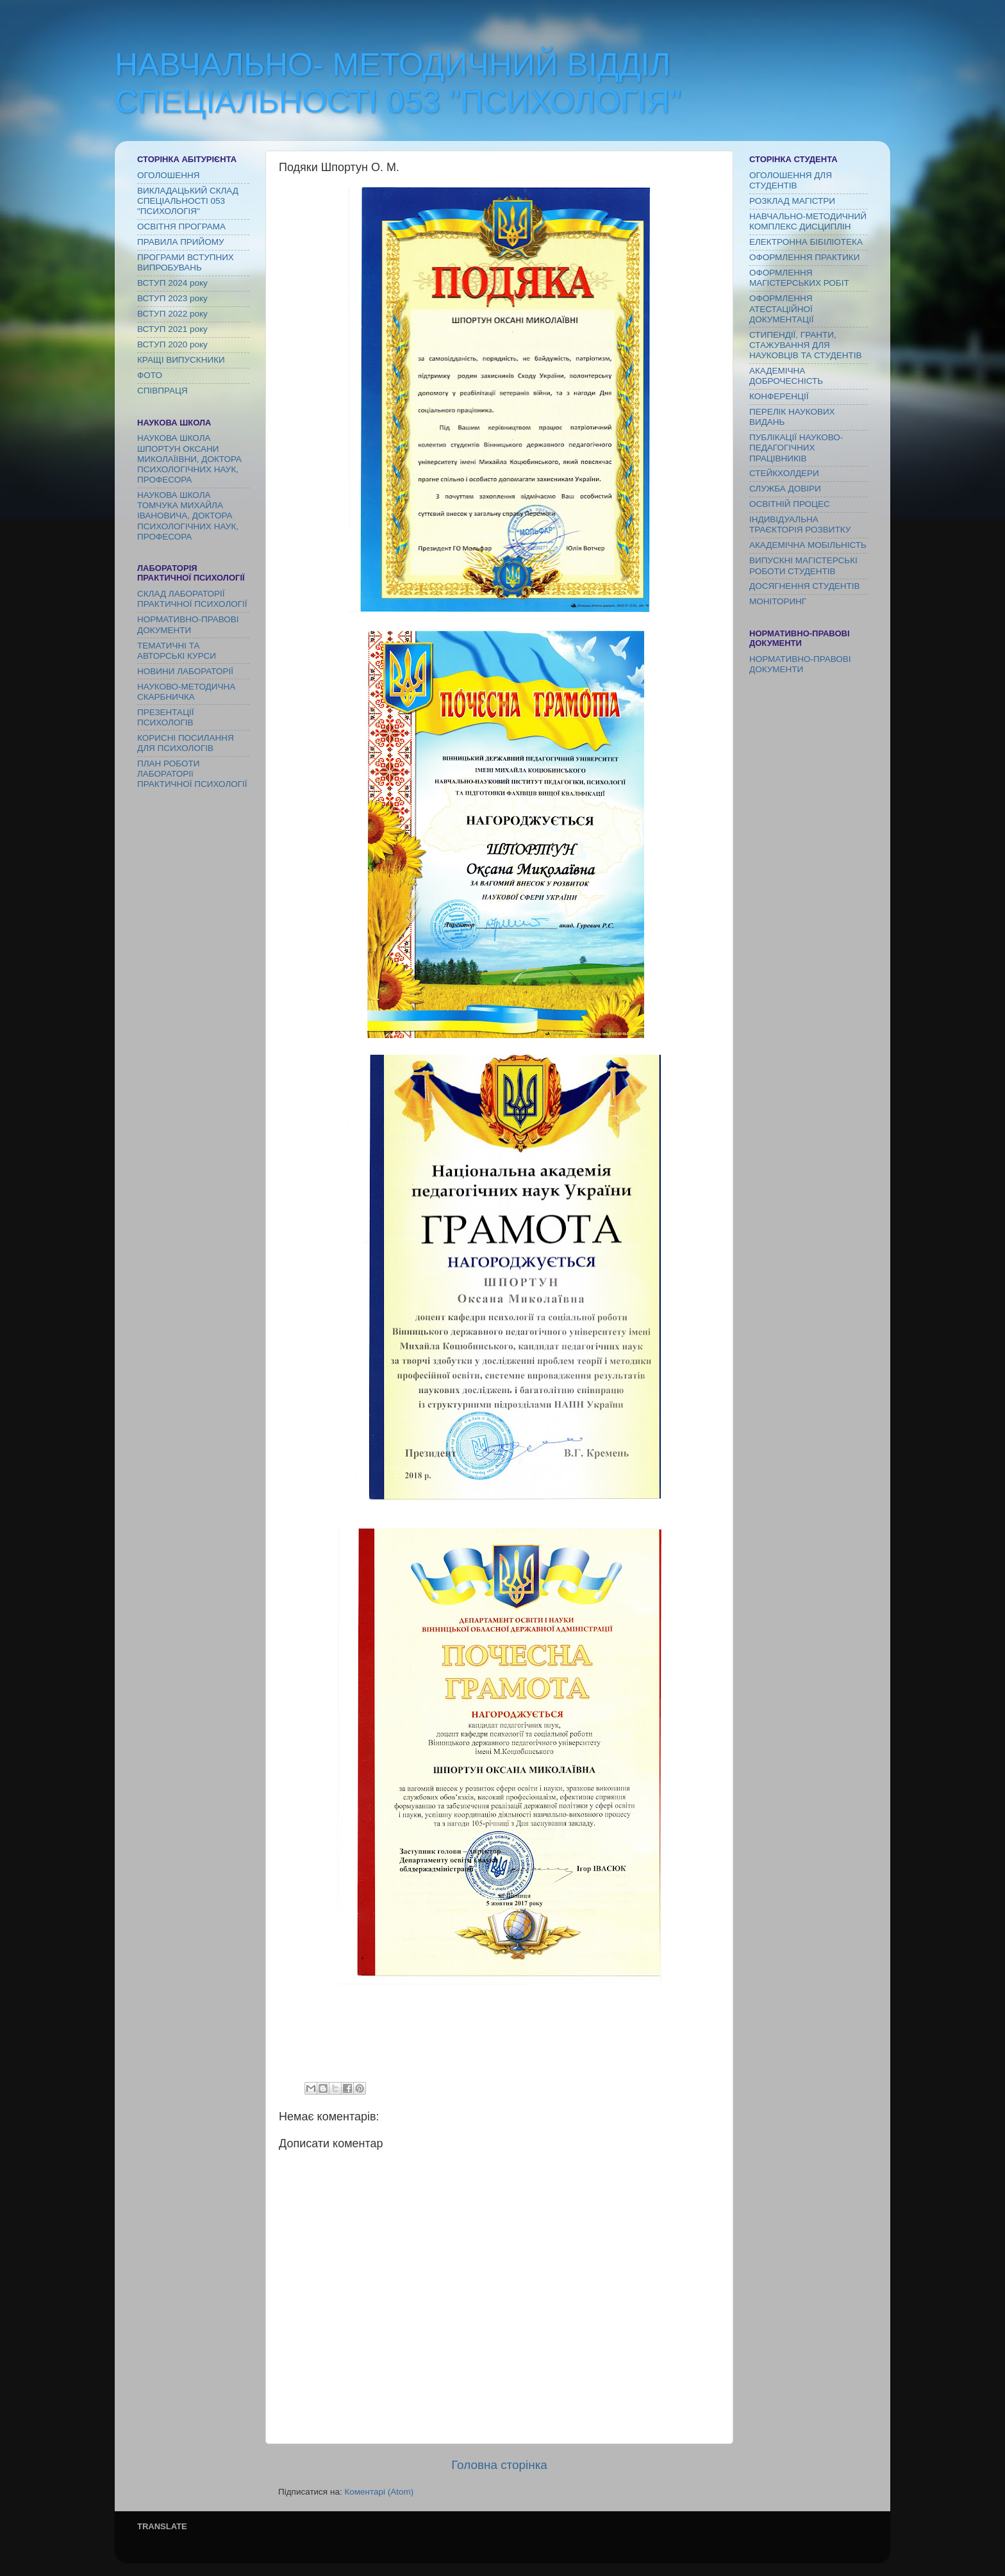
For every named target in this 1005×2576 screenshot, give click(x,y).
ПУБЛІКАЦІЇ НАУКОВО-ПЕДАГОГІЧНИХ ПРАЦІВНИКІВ (796, 448)
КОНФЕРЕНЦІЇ (778, 396)
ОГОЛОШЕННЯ (168, 175)
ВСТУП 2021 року (172, 329)
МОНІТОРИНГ (777, 601)
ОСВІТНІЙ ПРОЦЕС (789, 504)
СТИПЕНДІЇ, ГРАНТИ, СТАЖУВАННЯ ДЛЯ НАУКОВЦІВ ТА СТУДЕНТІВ (805, 345)
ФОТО (149, 375)
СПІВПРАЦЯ (162, 390)
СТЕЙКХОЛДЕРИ (784, 473)
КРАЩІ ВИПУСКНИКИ (181, 360)
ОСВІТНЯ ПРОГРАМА (181, 226)
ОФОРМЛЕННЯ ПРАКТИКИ (804, 257)
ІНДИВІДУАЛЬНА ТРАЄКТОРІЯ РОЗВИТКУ (800, 524)
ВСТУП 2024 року (172, 283)
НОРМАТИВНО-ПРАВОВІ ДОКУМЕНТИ (188, 624)
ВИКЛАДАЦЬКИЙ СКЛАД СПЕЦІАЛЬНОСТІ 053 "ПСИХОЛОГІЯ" (187, 201)
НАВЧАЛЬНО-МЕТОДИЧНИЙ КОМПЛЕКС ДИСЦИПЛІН (808, 221)
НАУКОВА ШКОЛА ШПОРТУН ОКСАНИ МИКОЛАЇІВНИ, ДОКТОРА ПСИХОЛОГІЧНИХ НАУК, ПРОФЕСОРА (189, 458)
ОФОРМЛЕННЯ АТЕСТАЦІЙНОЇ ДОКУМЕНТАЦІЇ (781, 308)
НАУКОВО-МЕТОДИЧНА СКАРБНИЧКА (186, 692)
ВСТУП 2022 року (172, 313)
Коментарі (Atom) (378, 2492)
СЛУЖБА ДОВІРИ (785, 488)
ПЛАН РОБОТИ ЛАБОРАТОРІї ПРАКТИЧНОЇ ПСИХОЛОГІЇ (192, 774)
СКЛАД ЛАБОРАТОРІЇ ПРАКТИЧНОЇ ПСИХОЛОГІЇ (192, 599)
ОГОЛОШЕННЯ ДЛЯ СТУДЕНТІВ (790, 180)
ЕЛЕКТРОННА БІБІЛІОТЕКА (806, 242)
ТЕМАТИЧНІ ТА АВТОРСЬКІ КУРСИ (176, 651)
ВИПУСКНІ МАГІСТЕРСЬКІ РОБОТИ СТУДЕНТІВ (803, 565)
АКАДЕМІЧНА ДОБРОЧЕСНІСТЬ (786, 376)
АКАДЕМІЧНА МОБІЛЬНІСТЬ (808, 545)
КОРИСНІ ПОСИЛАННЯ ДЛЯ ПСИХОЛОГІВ (185, 743)
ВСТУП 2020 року (172, 344)
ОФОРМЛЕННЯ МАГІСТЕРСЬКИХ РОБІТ (799, 278)
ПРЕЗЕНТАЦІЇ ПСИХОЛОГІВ (165, 717)
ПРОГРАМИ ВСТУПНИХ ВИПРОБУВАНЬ (185, 262)
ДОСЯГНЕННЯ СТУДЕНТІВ (804, 586)
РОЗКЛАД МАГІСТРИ (792, 201)
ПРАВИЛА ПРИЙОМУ (180, 242)
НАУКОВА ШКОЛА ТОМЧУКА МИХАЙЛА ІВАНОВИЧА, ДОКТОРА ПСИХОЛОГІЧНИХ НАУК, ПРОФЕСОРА (187, 515)
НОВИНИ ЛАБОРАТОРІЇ (185, 671)
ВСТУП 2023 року (172, 298)
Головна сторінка (499, 2465)
